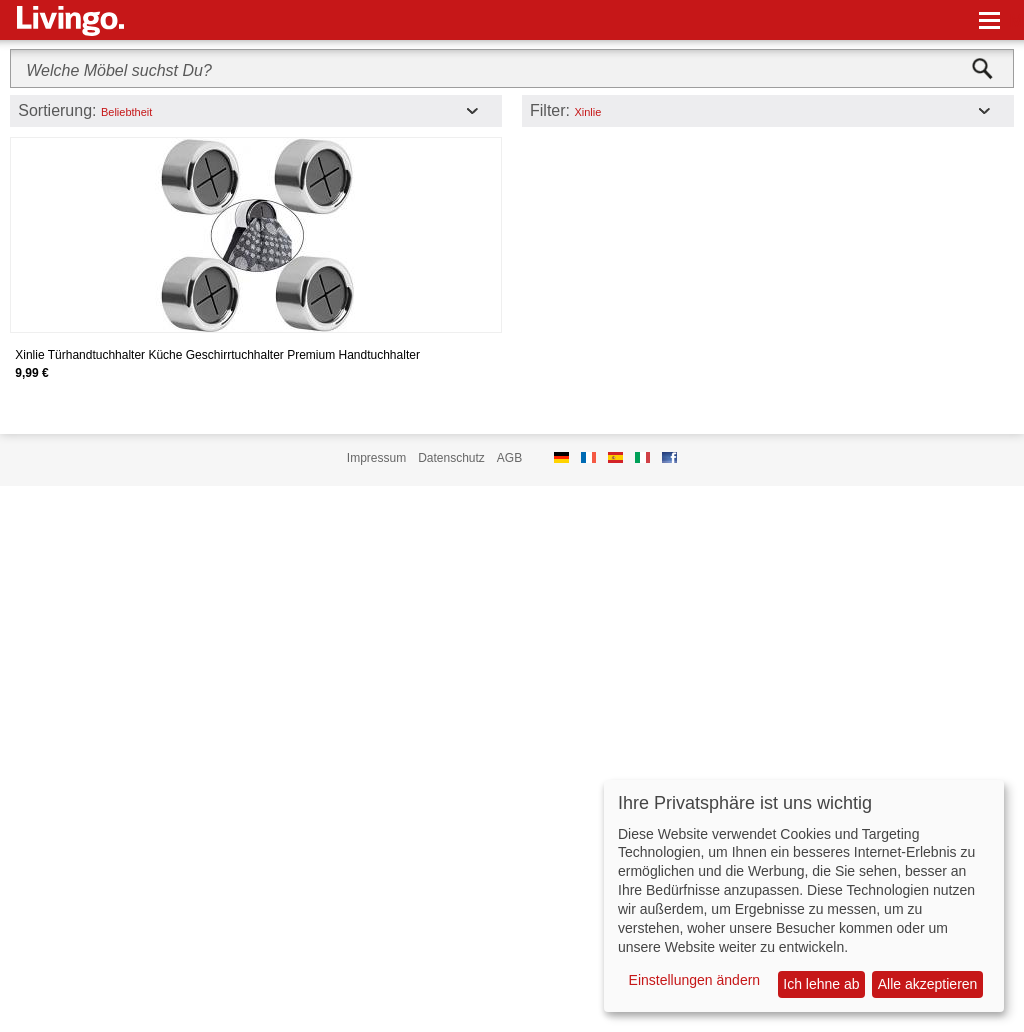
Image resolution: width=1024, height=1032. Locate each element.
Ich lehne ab (821, 984)
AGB (509, 458)
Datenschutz (451, 458)
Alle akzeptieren (928, 984)
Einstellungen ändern (695, 980)
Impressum (376, 458)
